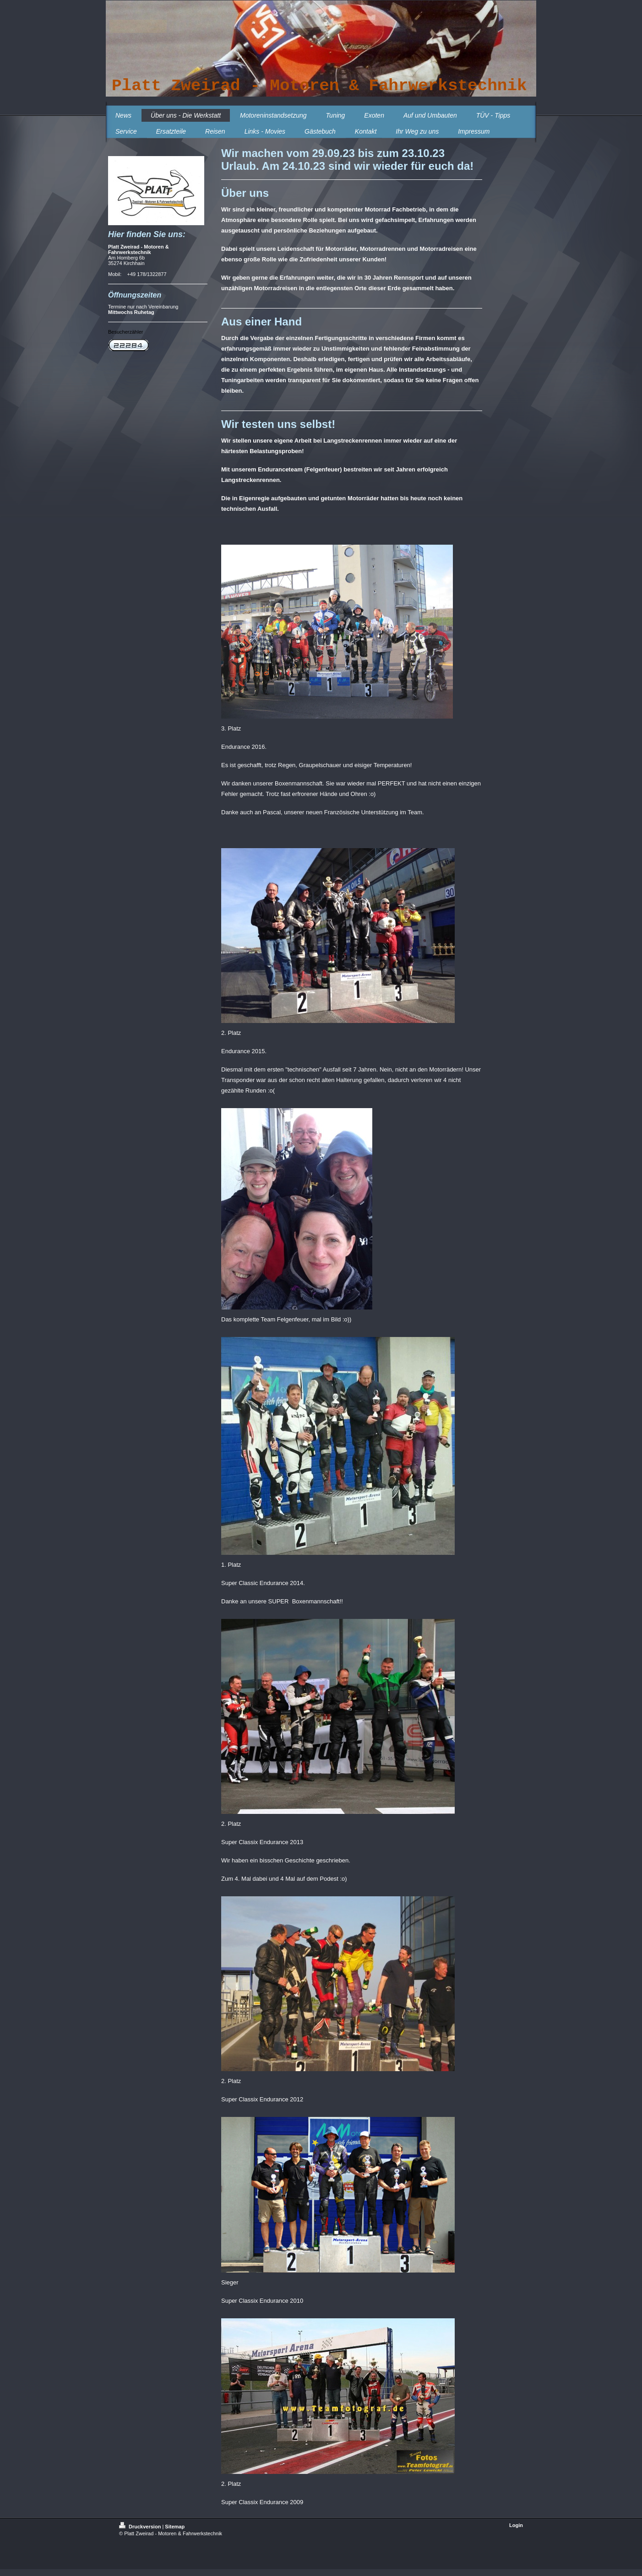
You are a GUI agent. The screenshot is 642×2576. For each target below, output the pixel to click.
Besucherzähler (125, 332)
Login (516, 2525)
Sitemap (175, 2526)
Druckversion (140, 2526)
